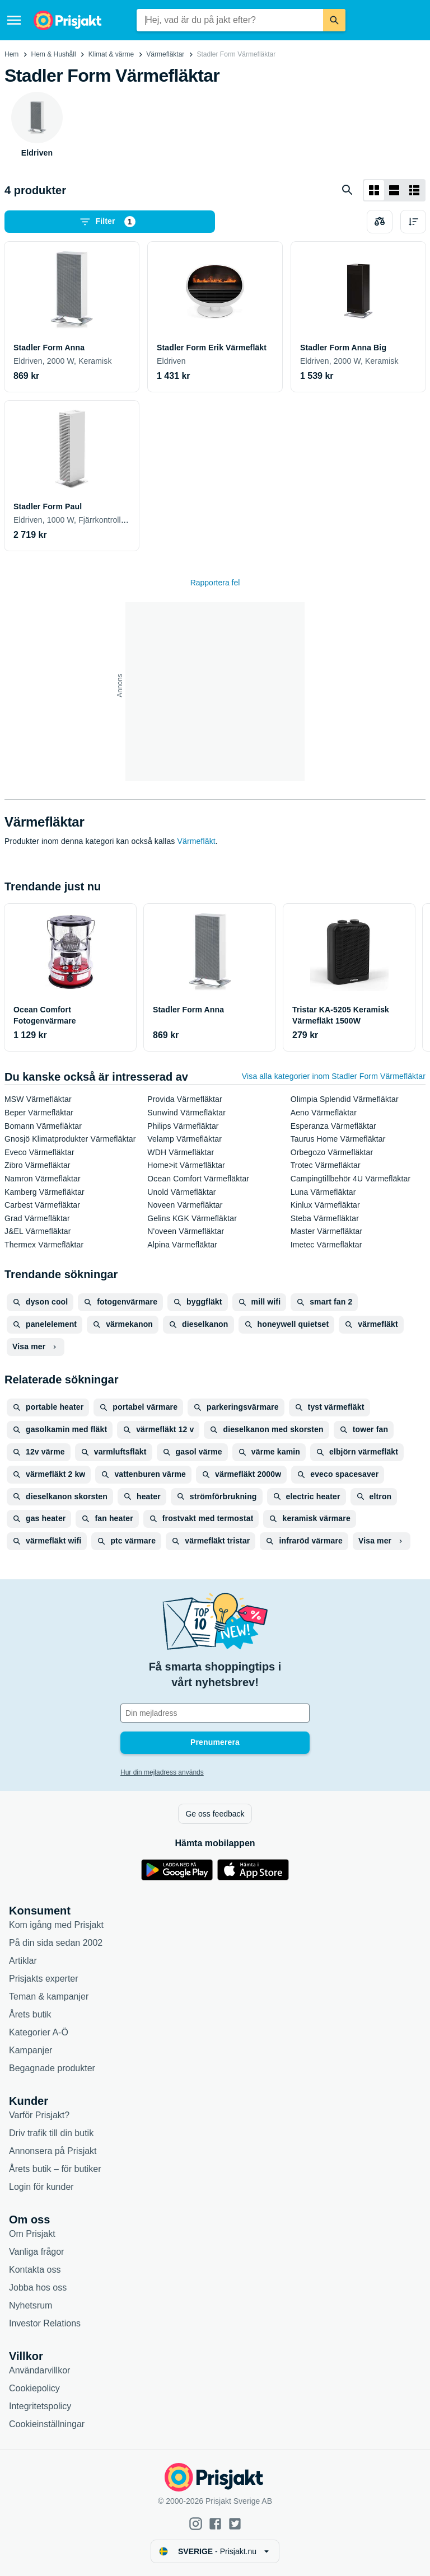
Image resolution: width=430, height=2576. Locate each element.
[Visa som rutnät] (374, 190)
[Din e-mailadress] (215, 1713)
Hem (11, 54)
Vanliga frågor (36, 2251)
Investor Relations (45, 2323)
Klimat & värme (111, 54)
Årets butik (30, 2014)
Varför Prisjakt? (39, 2115)
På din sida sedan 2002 (55, 1943)
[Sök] (334, 20)
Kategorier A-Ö (38, 2032)
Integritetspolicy (40, 2406)
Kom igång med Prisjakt (56, 1925)
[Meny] (14, 20)
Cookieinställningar (47, 2424)
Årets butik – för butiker (55, 2169)
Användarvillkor (39, 2370)
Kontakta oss (35, 2269)
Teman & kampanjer (48, 1996)
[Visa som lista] (394, 190)
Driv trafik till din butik (51, 2133)
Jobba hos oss (38, 2287)
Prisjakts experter (43, 1978)
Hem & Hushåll (53, 54)
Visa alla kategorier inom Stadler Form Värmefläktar (334, 1076)
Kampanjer (30, 2050)
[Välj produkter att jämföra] (379, 221)
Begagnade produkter (52, 2068)
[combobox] (230, 20)
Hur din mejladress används (162, 1772)
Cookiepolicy (34, 2388)
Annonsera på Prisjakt (53, 2151)
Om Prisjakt (32, 2234)
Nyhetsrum (30, 2305)
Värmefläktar (165, 54)
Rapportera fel (215, 582)
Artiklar (23, 1960)
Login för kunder (41, 2187)
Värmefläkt (196, 841)
